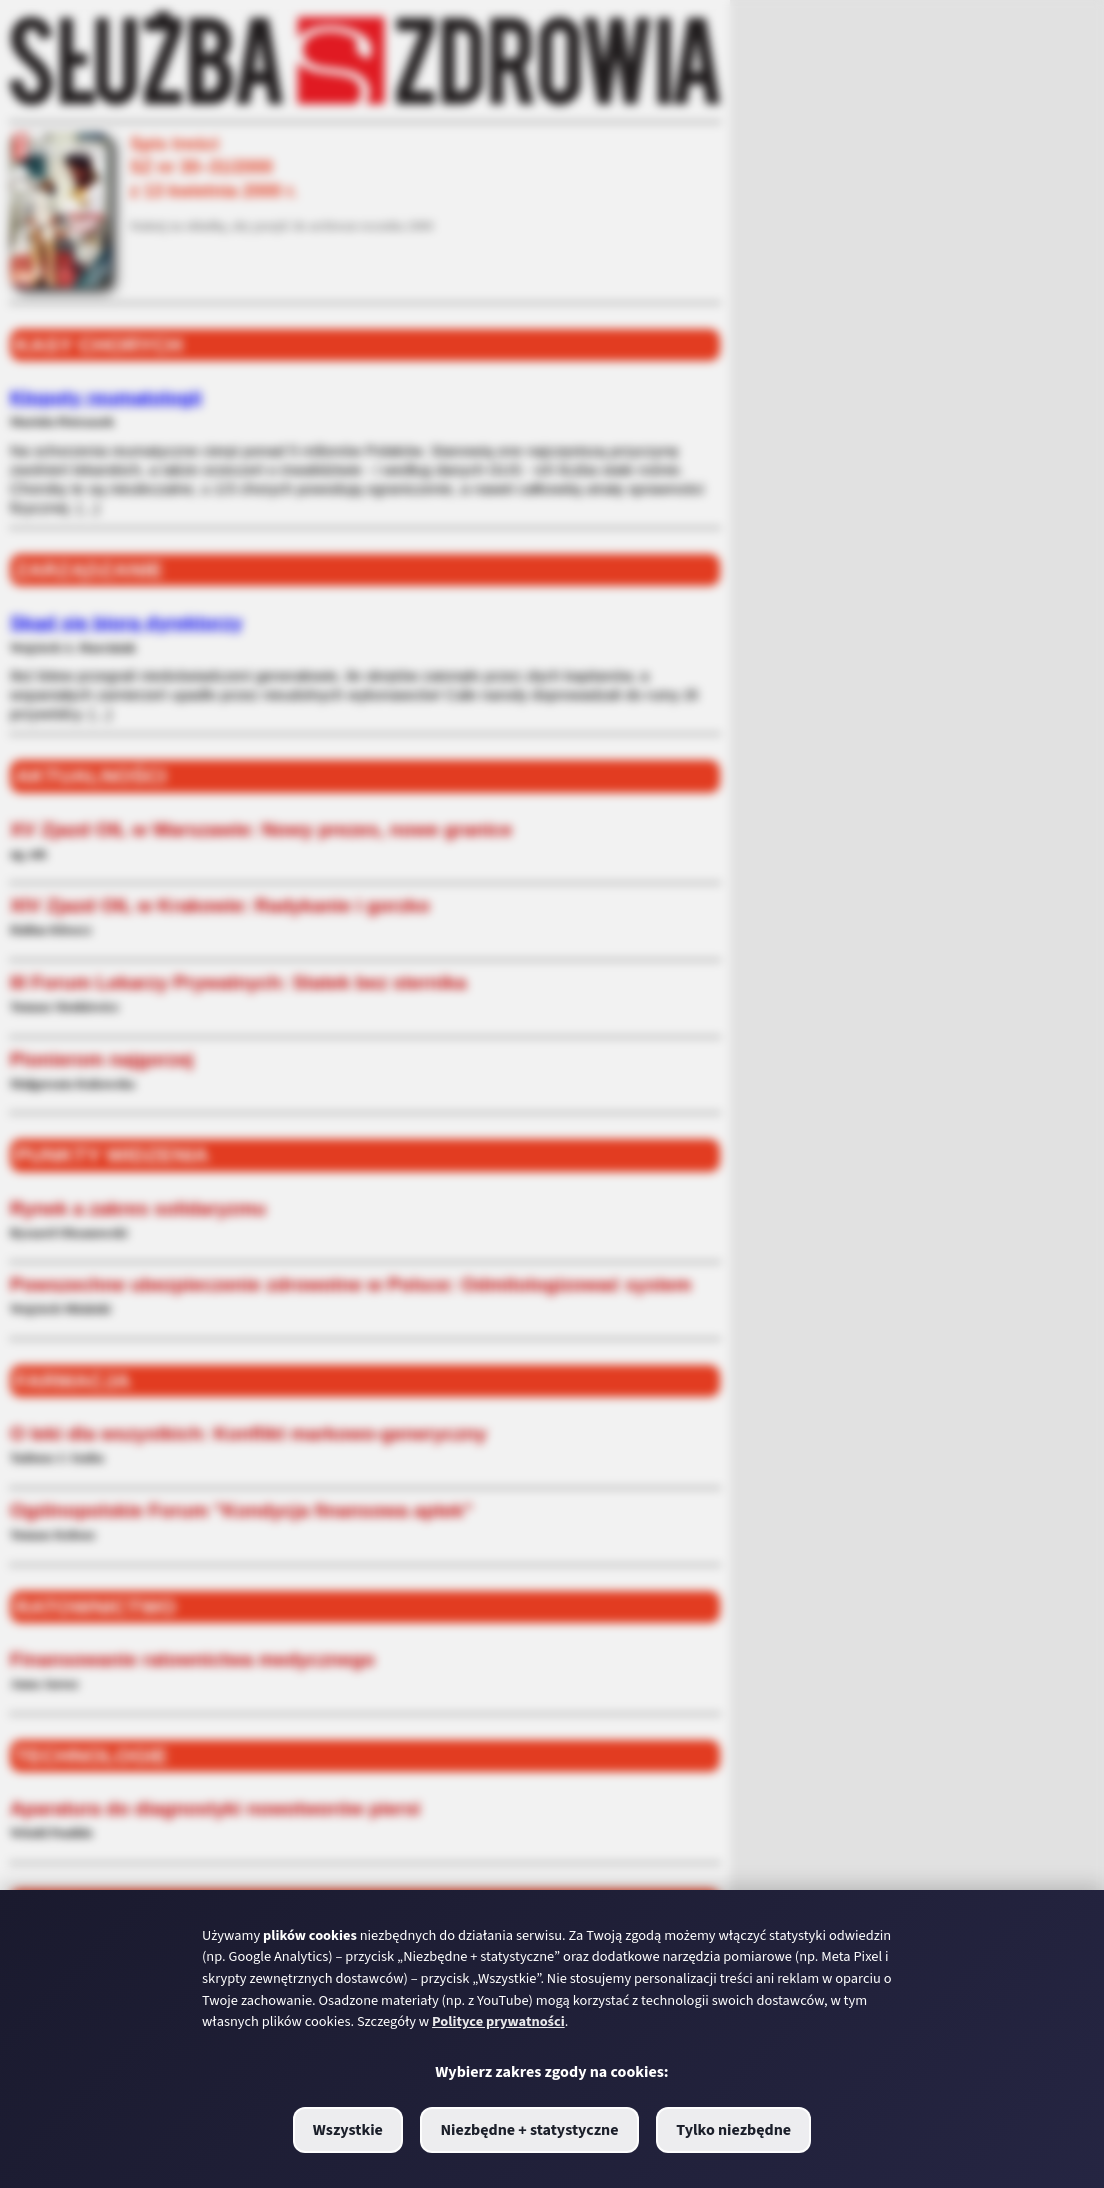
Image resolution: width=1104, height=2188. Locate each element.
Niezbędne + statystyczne (529, 2130)
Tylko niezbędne (733, 2130)
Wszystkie (348, 2130)
